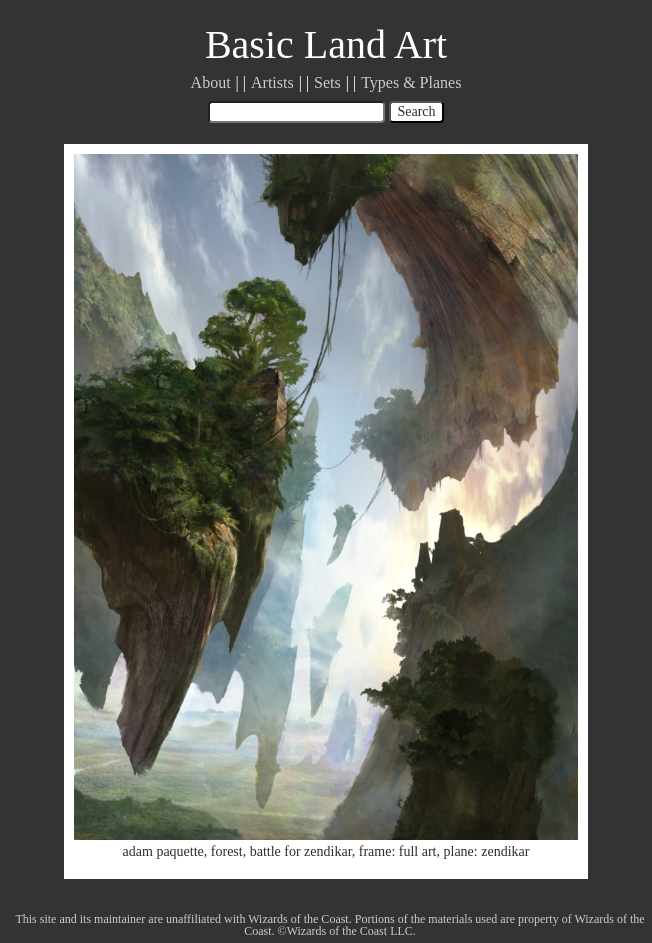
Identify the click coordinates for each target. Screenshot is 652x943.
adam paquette (163, 851)
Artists (272, 82)
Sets (327, 82)
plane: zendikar (487, 851)
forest (227, 851)
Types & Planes (411, 82)
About (211, 82)
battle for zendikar (301, 851)
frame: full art (398, 851)
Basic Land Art (326, 44)
